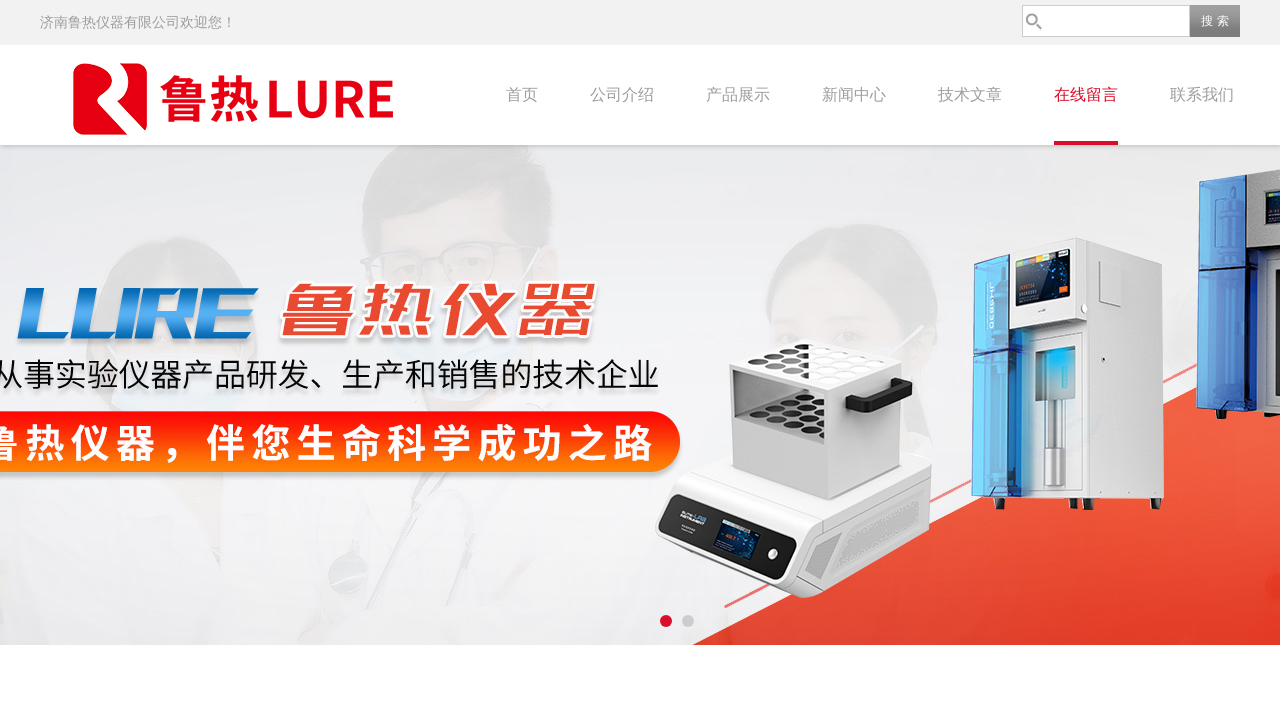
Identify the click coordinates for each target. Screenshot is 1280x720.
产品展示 (738, 94)
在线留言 (1086, 94)
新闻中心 (854, 94)
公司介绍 (622, 94)
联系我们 (1202, 94)
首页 (522, 94)
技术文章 (970, 94)
